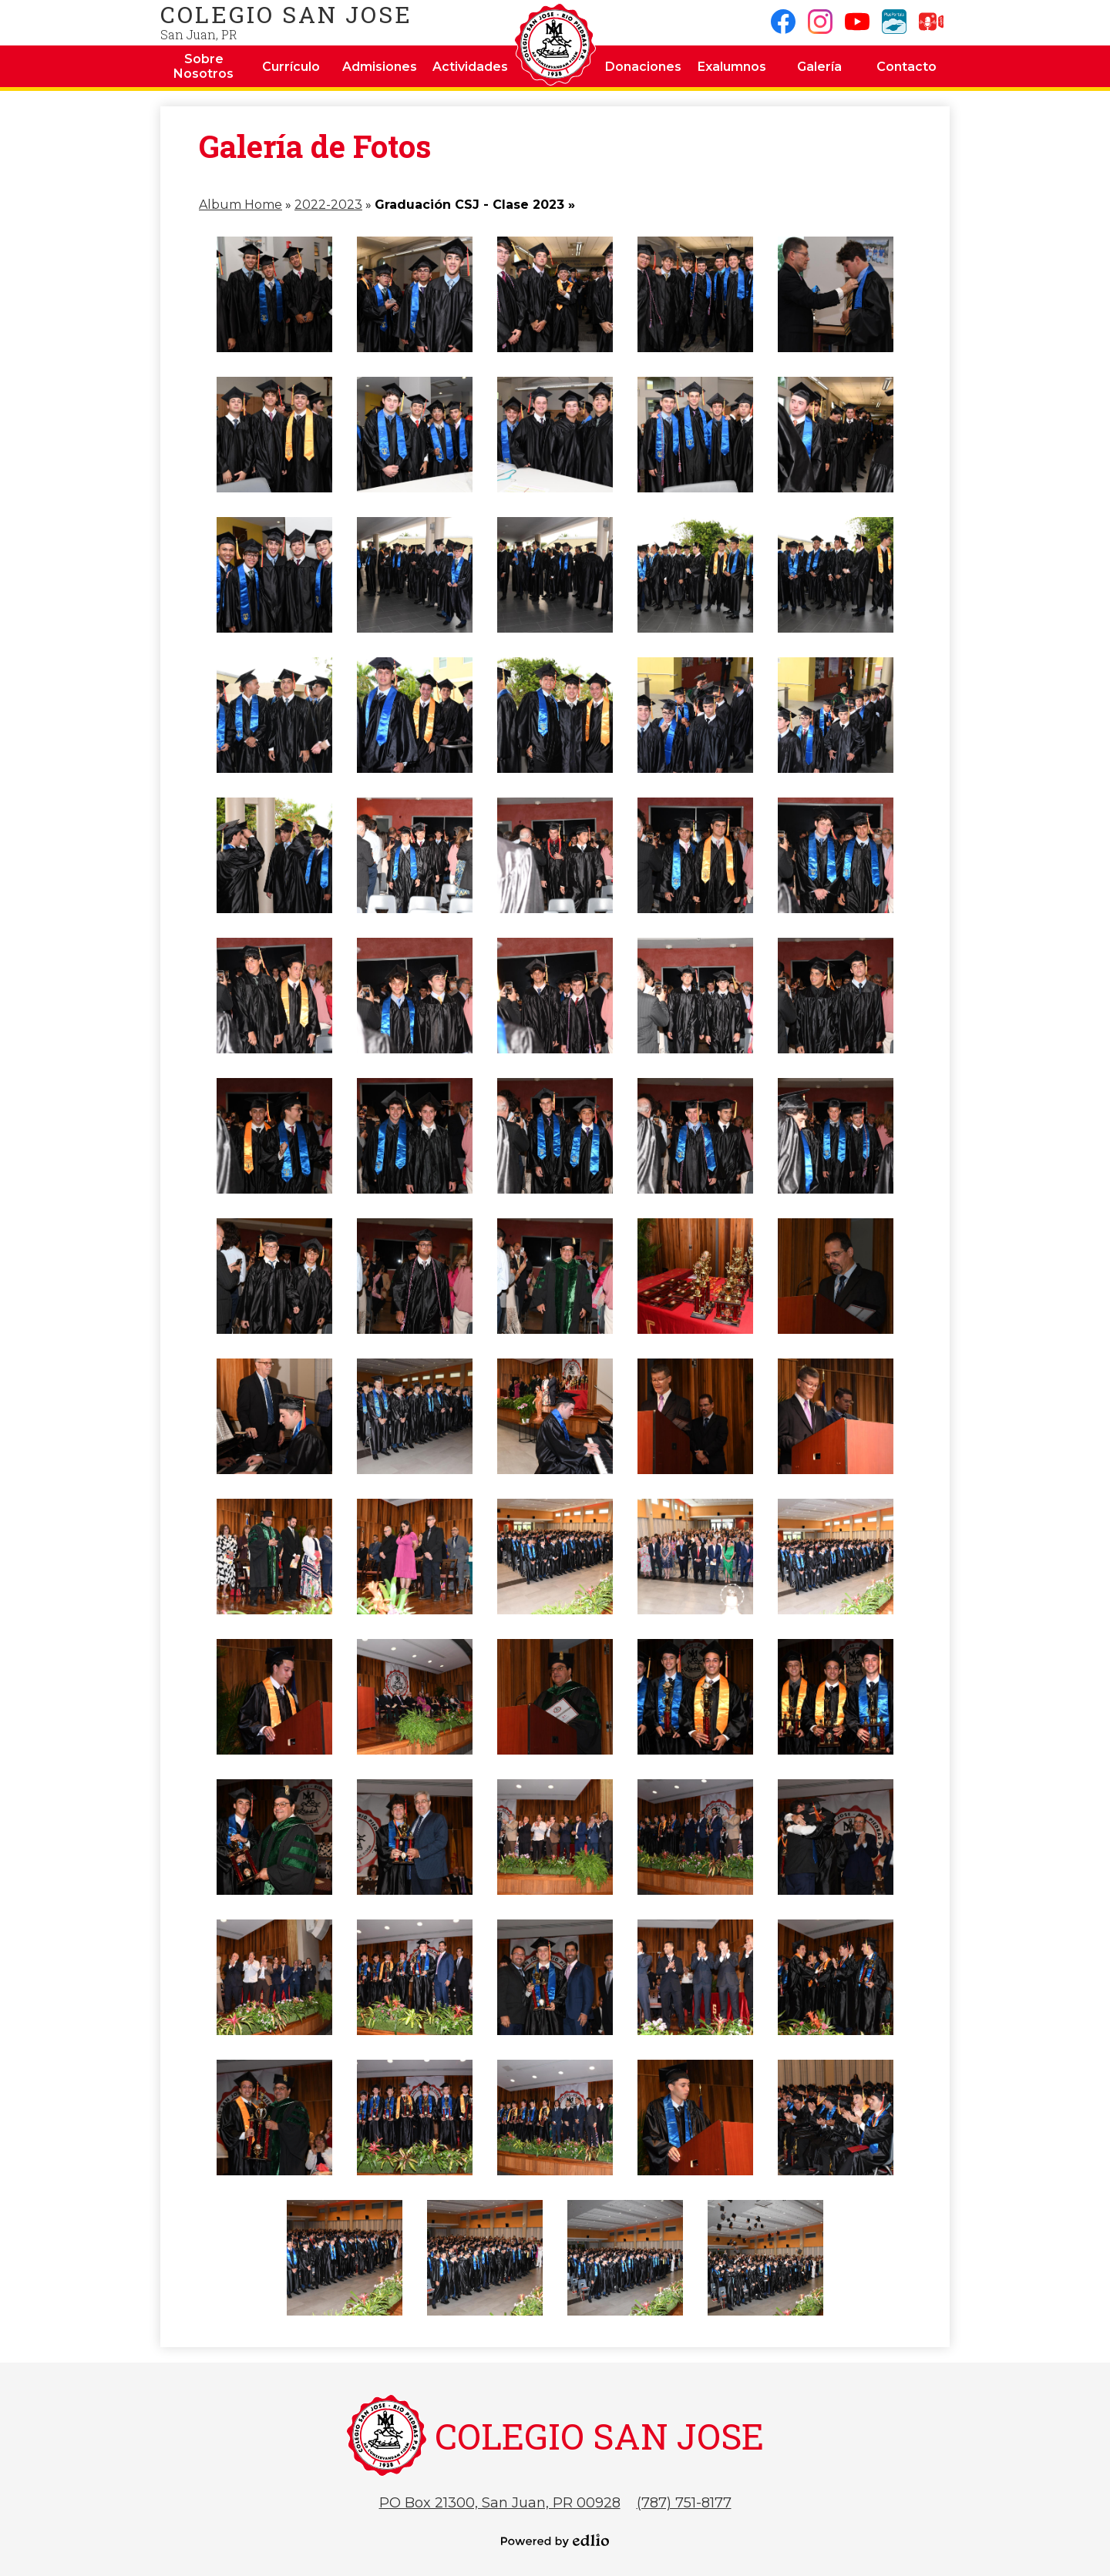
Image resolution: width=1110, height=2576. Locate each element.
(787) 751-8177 (684, 2502)
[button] (203, 66)
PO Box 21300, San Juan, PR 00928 (500, 2502)
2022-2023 (328, 204)
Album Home (240, 204)
